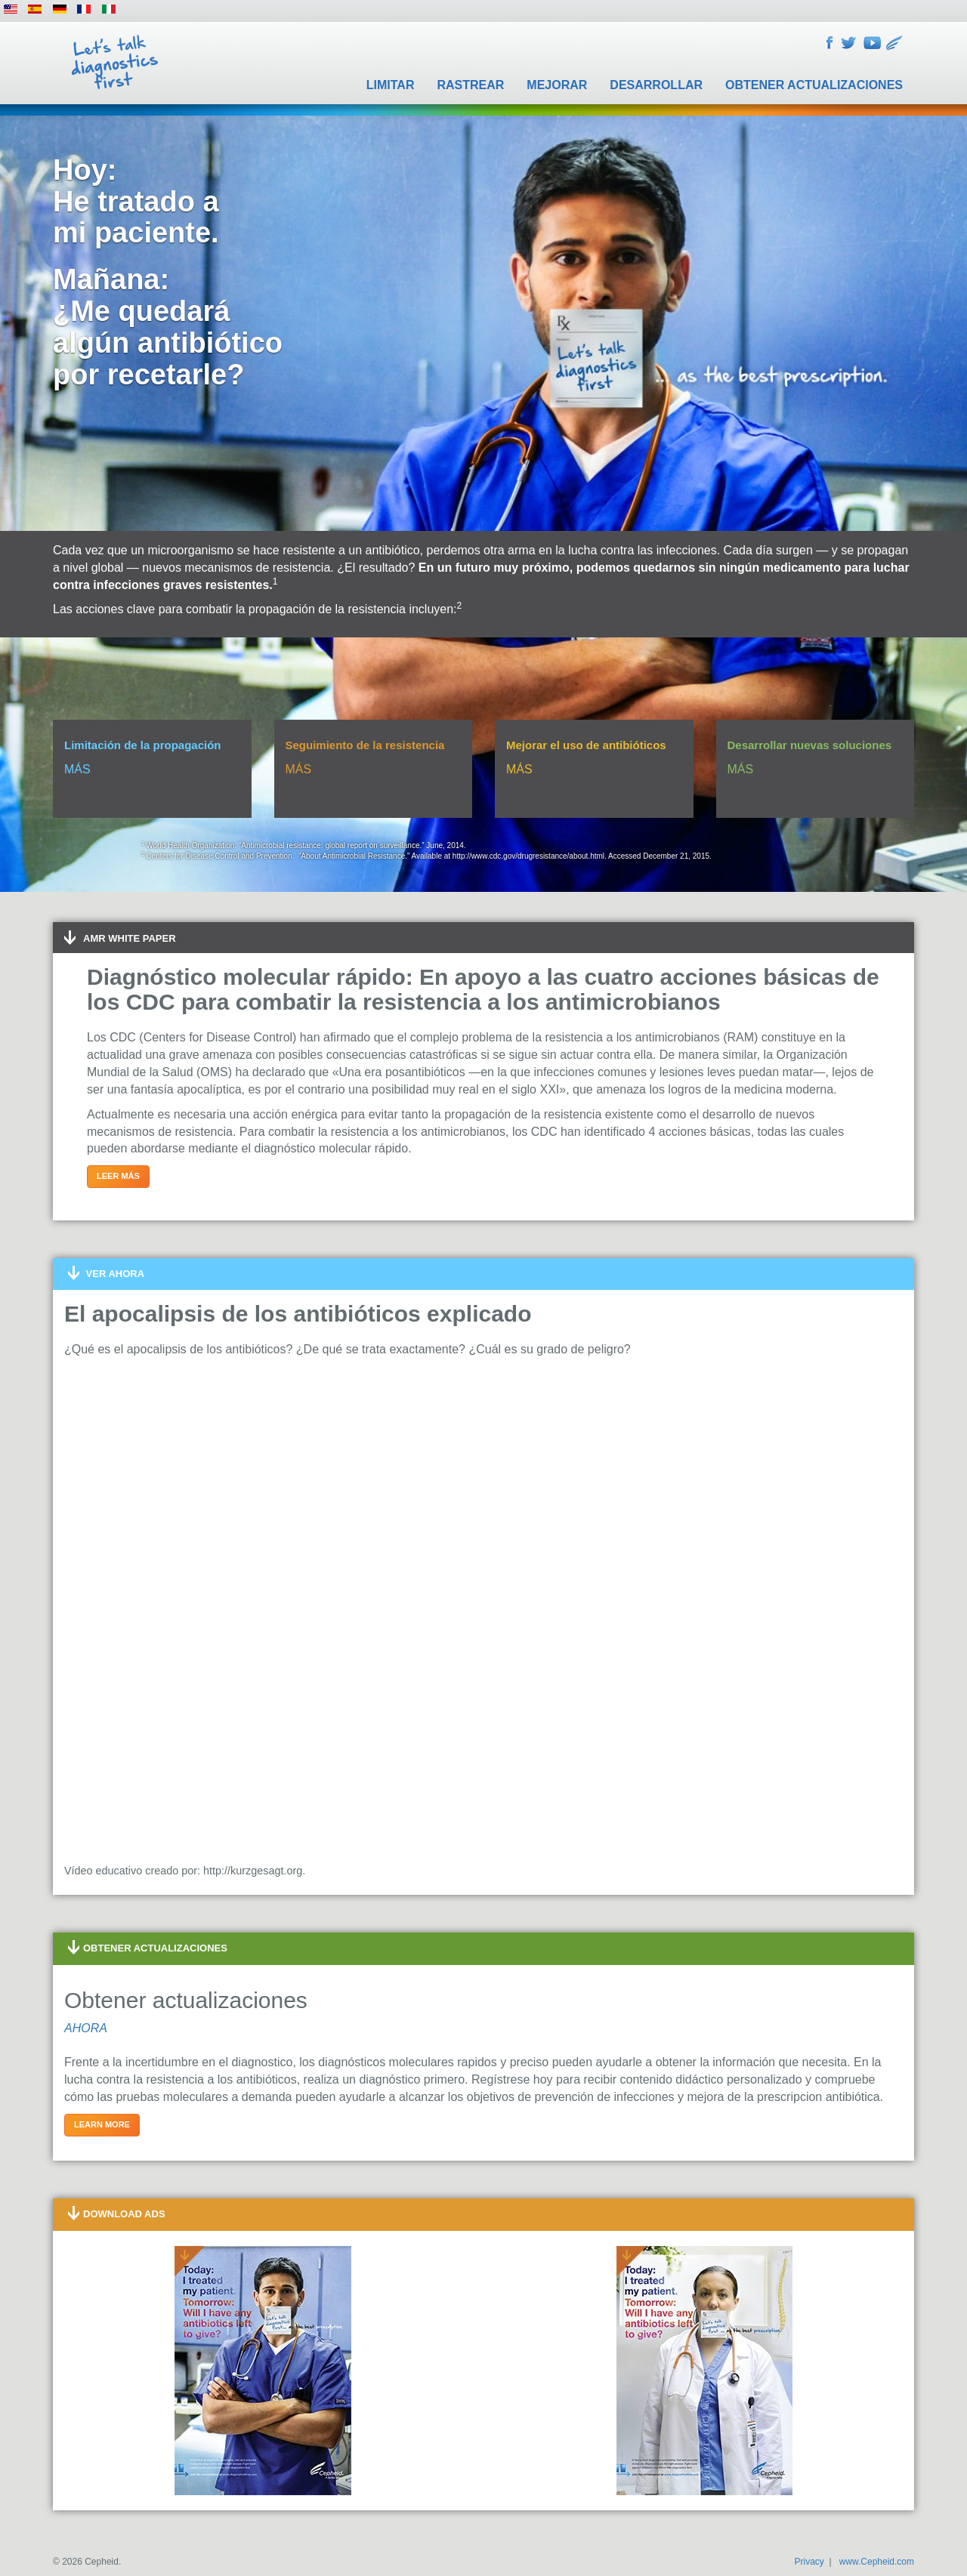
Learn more (102, 2124)
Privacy (808, 2561)
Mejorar (557, 85)
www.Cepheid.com (876, 2561)
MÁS (77, 769)
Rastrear (470, 85)
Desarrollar (656, 85)
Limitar (390, 85)
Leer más (118, 1175)
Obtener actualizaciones (814, 85)
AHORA (85, 2028)
